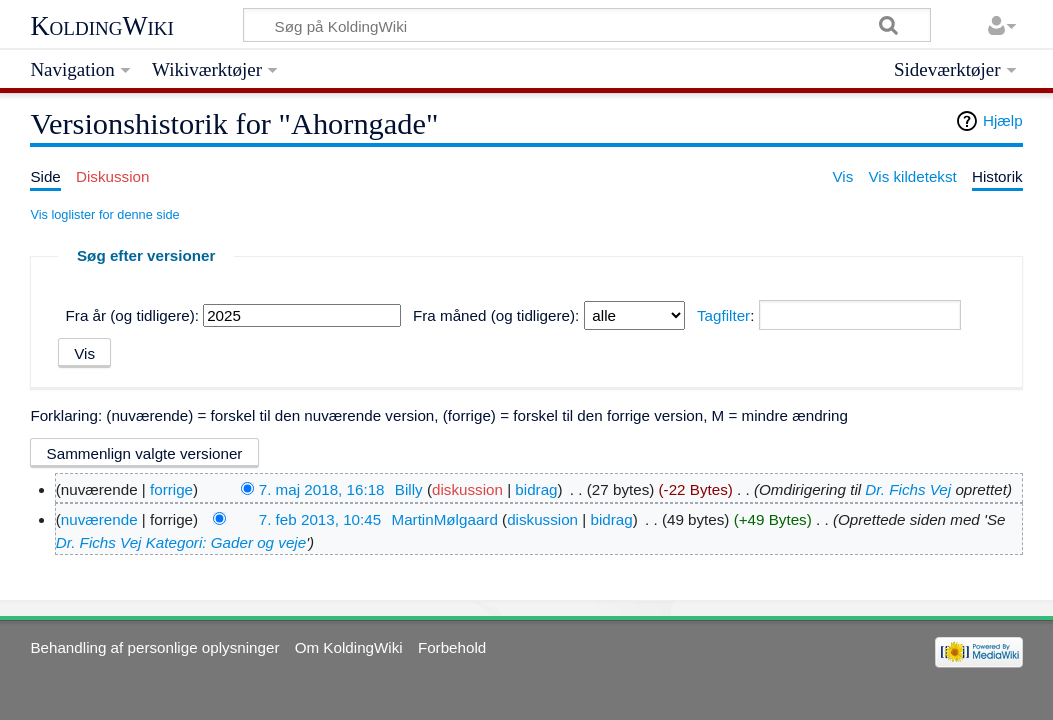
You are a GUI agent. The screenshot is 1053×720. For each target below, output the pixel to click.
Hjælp (1003, 120)
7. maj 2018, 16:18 (322, 489)
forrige (171, 489)
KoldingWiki (102, 26)
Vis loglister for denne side (104, 214)
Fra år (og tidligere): (132, 315)
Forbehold (452, 647)
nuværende (99, 519)
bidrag (536, 489)
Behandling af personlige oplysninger (154, 647)
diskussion (467, 489)
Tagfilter (723, 315)
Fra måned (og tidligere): (496, 315)
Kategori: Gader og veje (226, 542)
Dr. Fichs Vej (908, 489)
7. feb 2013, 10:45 (320, 519)
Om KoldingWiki (349, 647)
